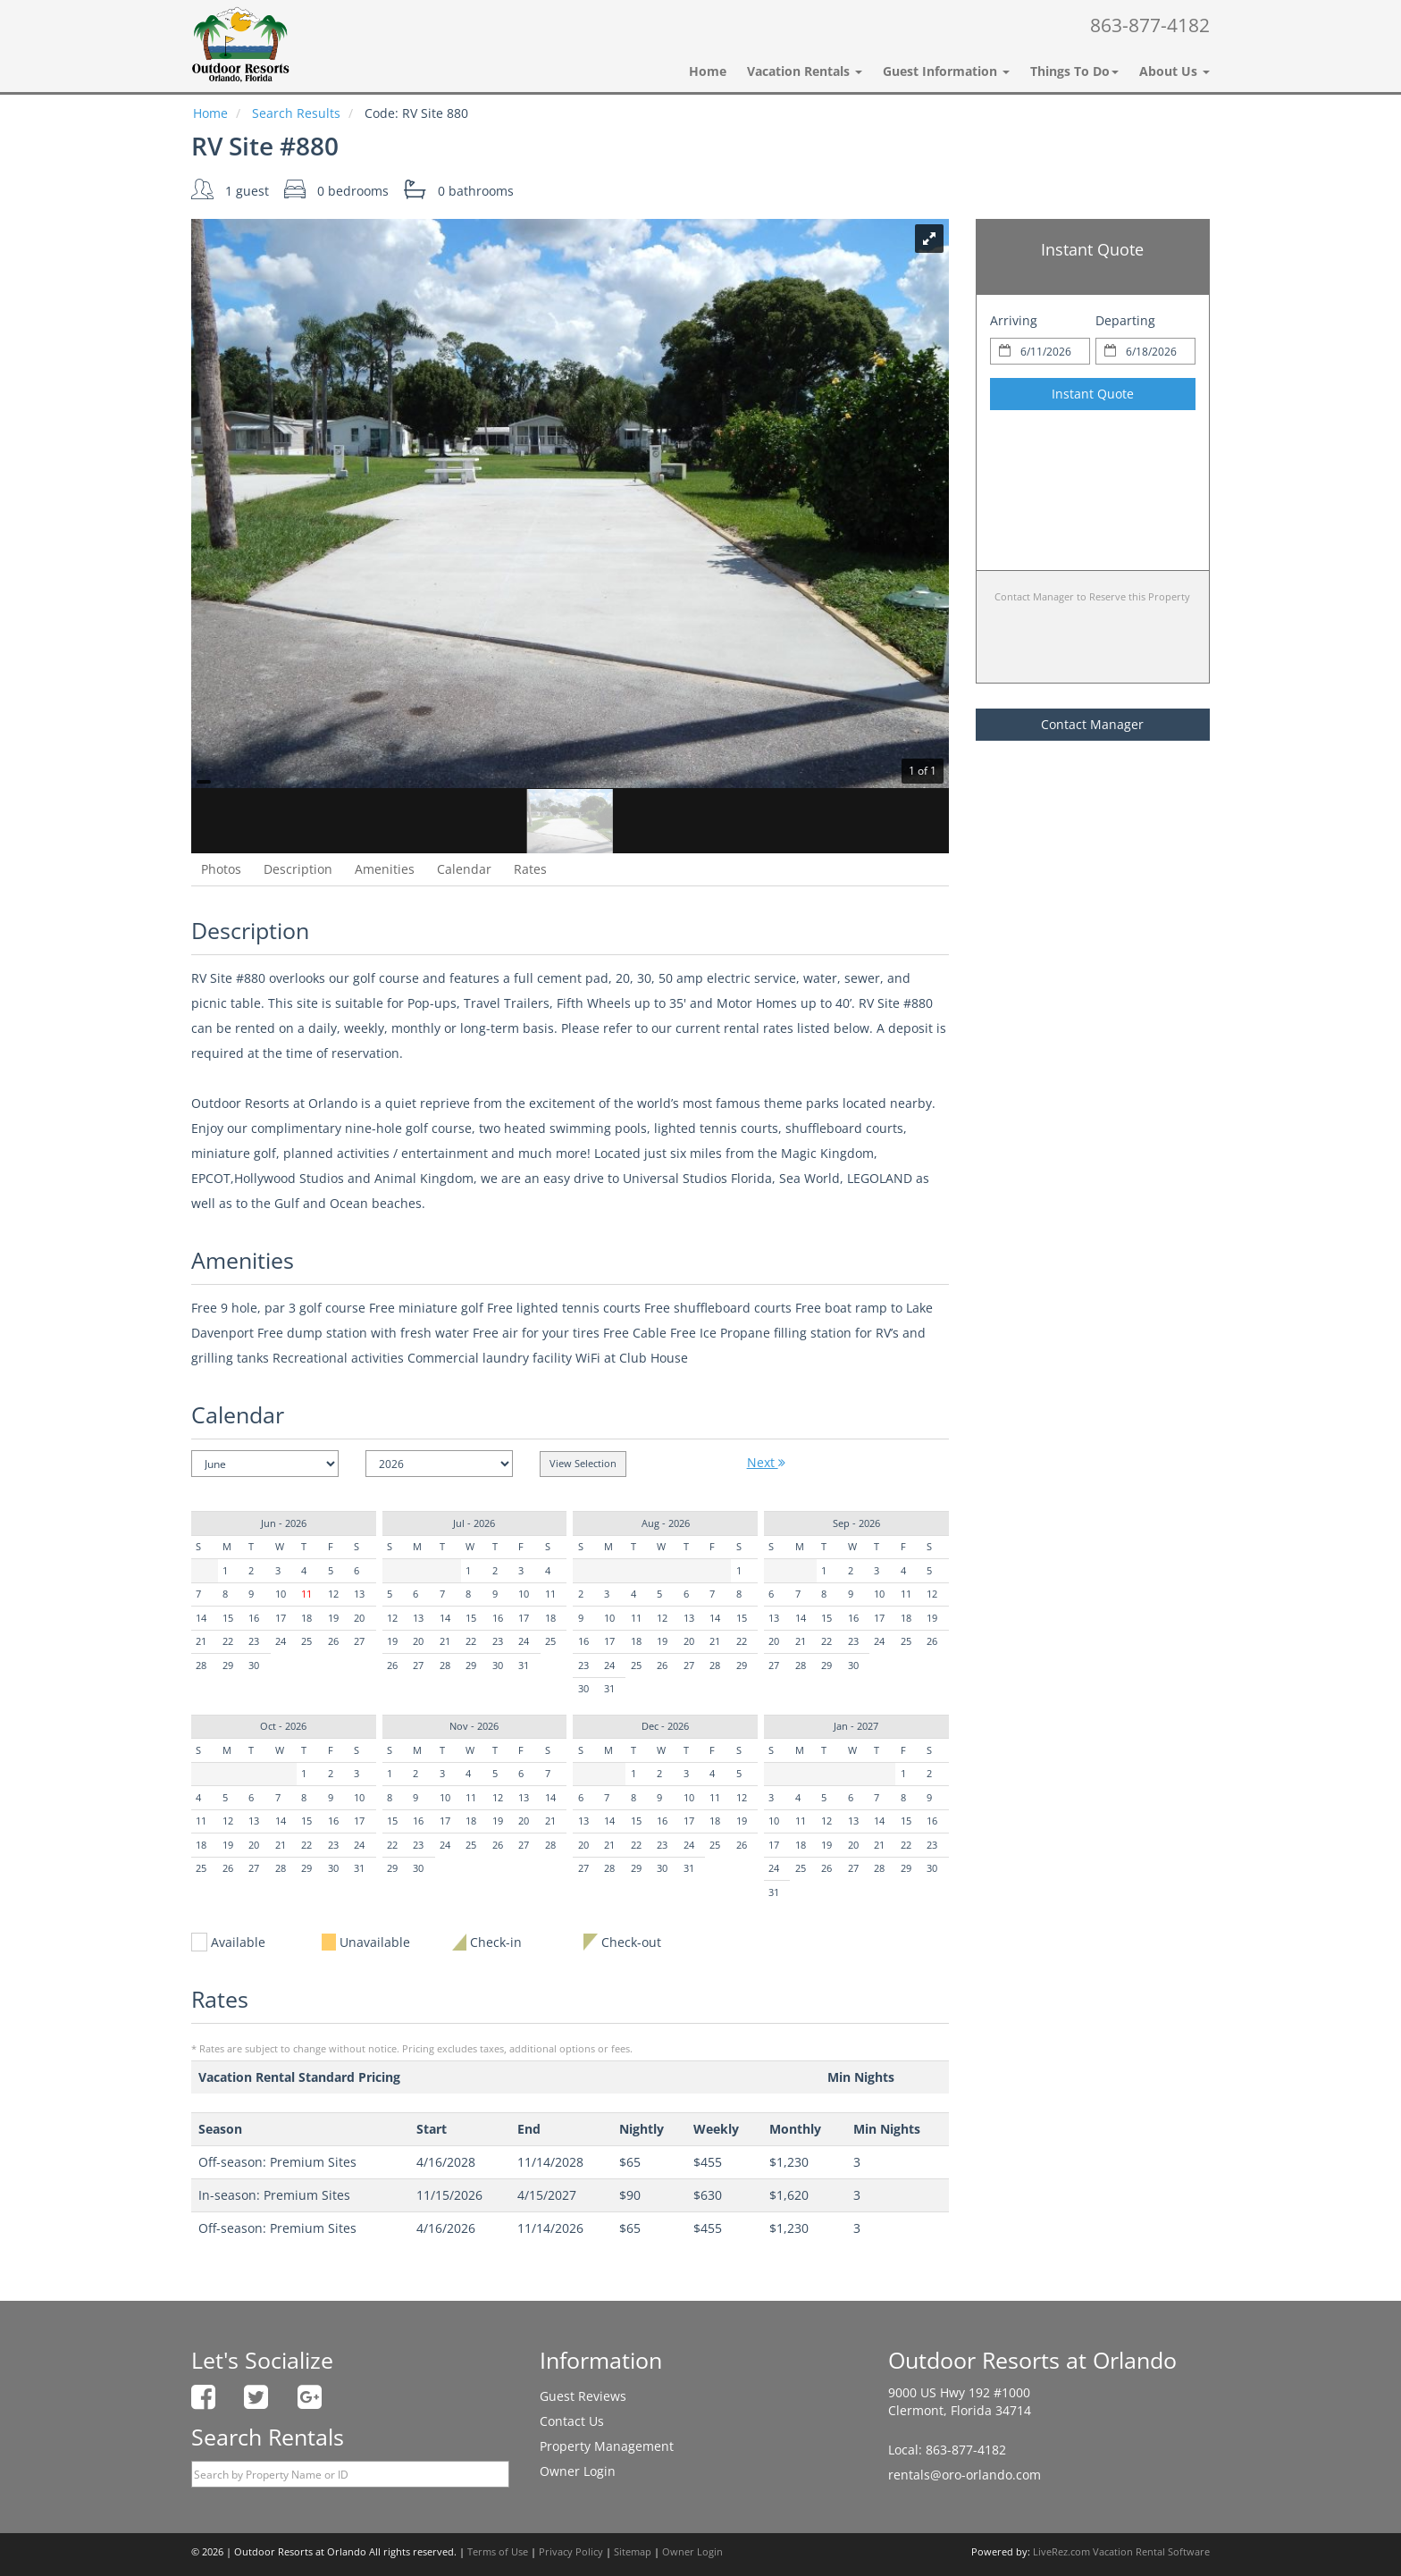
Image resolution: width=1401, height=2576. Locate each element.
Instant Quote (1093, 393)
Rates (530, 868)
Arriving (1013, 320)
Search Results (296, 113)
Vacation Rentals (804, 71)
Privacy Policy (571, 2552)
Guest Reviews (583, 2395)
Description (298, 868)
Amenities (385, 868)
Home (707, 71)
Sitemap (632, 2552)
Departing (1125, 320)
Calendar (464, 868)
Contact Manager (1092, 724)
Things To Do (1074, 71)
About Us (1174, 71)
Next (766, 1462)
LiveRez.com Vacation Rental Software (1121, 2552)
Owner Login (578, 2471)
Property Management (607, 2446)
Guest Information (946, 71)
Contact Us (572, 2420)
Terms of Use (497, 2552)
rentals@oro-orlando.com (964, 2474)
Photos (221, 868)
